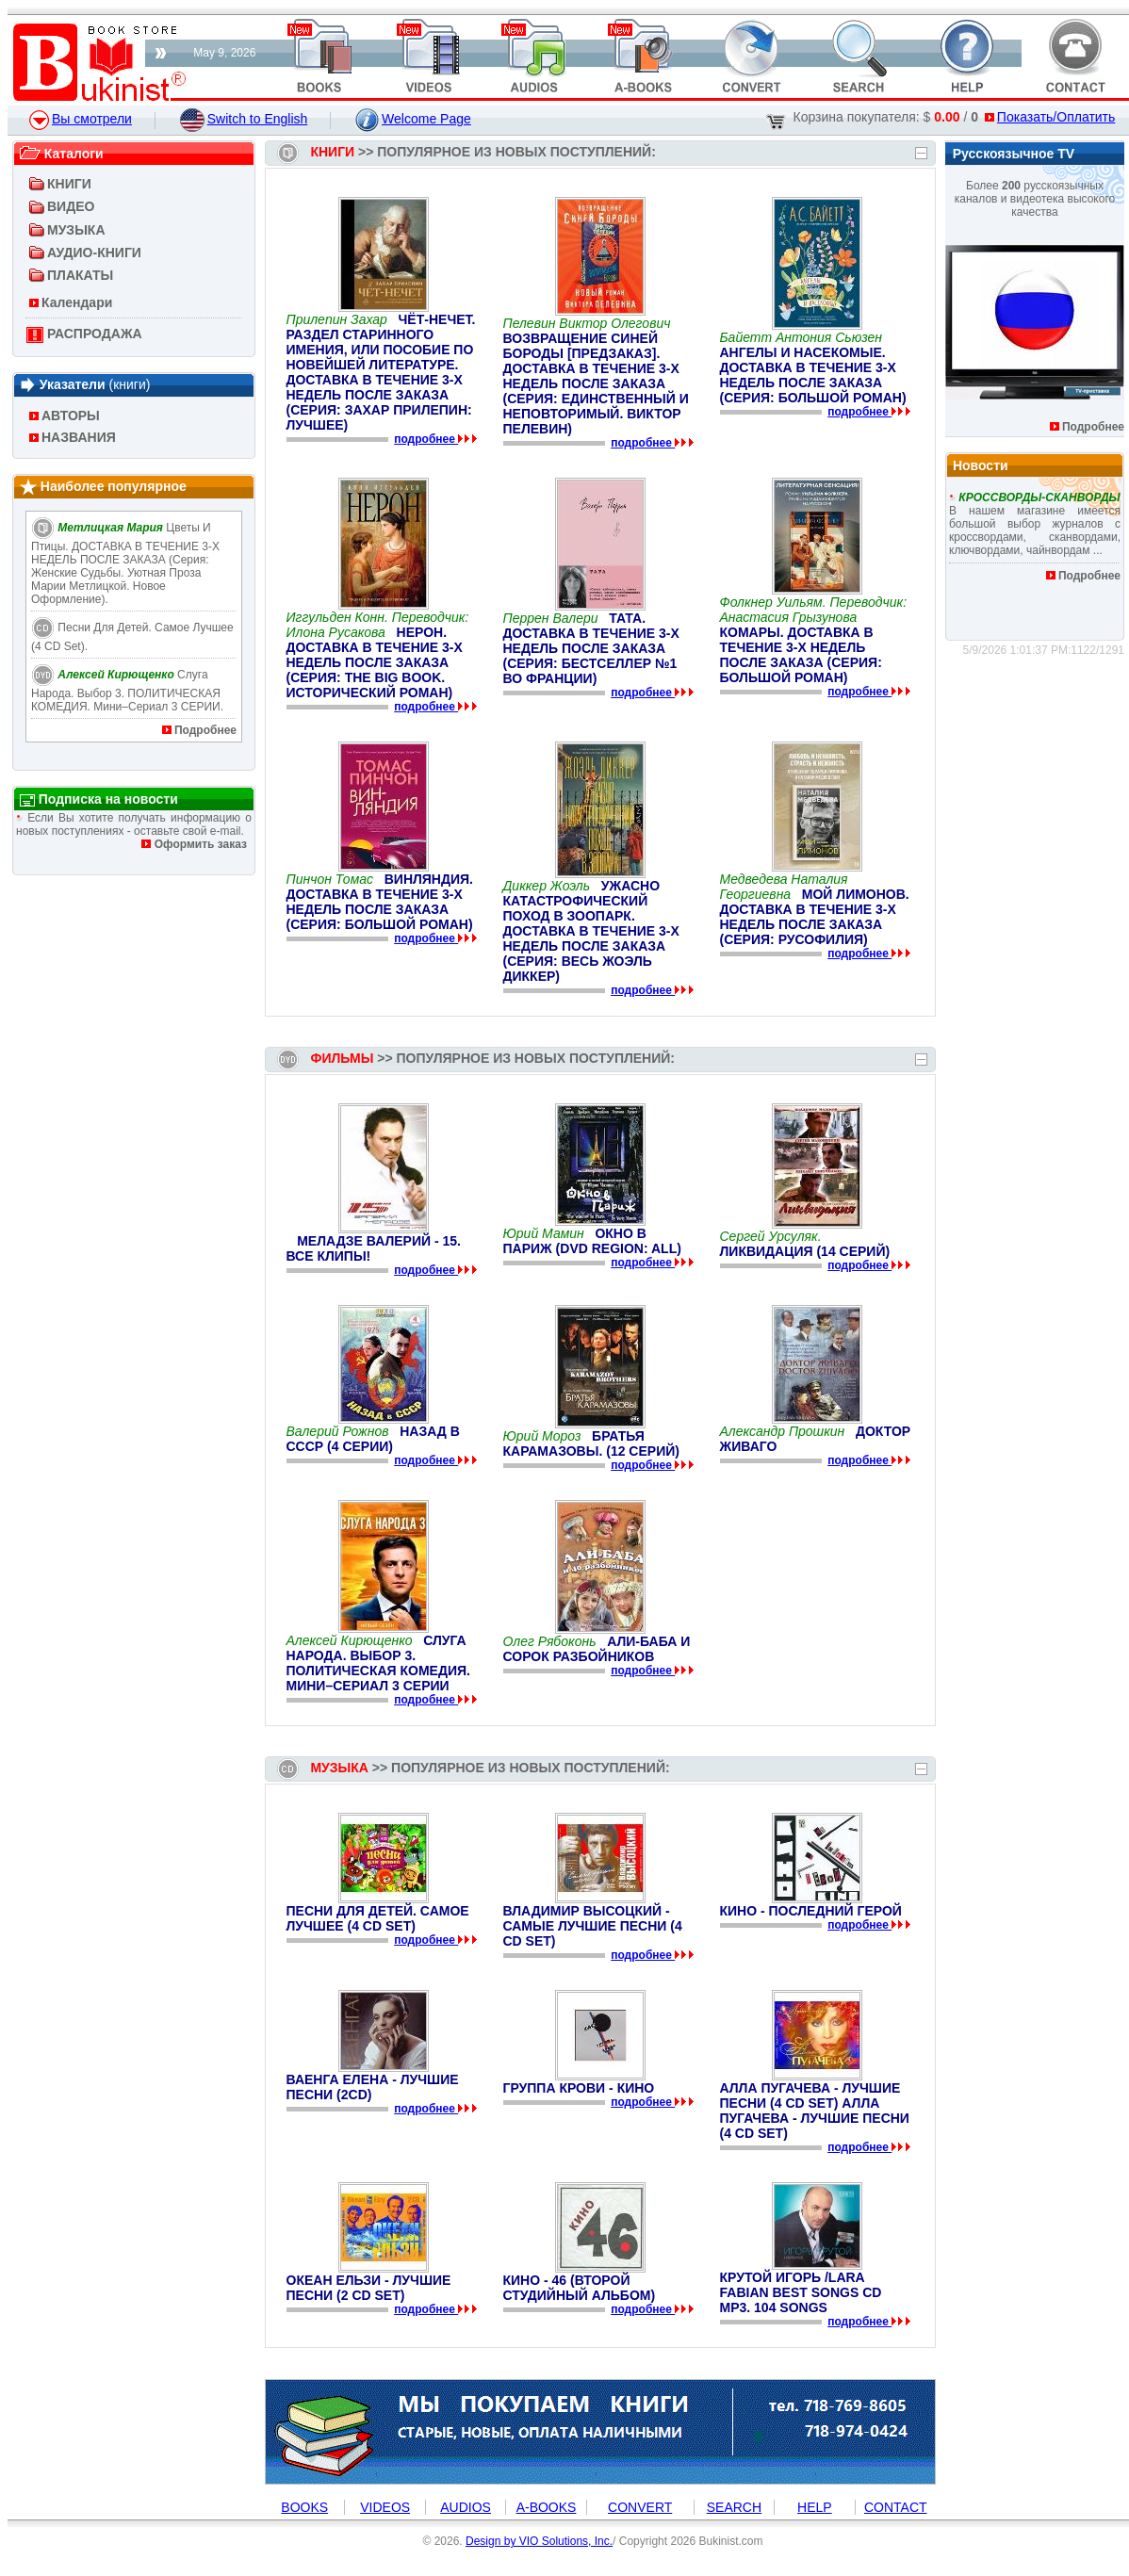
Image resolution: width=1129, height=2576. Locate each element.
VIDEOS (385, 2507)
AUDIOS (465, 2507)
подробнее (426, 439)
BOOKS (304, 2507)
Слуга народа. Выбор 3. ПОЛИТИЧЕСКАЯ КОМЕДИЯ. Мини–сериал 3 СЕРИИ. (127, 690)
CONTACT (895, 2507)
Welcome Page (413, 118)
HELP (814, 2507)
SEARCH (734, 2507)
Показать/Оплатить (1050, 116)
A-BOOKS (546, 2507)
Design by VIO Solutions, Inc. (539, 2541)
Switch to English (244, 118)
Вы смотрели (80, 118)
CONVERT (640, 2507)
